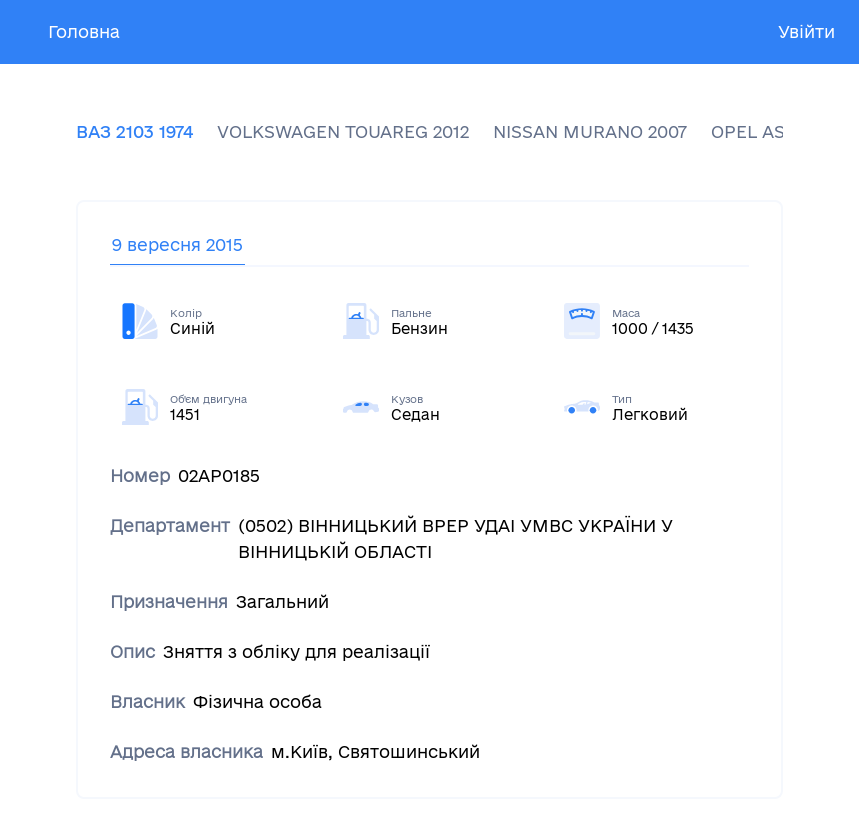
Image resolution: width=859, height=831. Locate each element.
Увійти (806, 31)
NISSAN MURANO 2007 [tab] (590, 131)
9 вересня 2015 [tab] (177, 244)
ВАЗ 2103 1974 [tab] (134, 131)
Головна (84, 31)
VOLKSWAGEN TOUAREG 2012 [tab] (343, 131)
